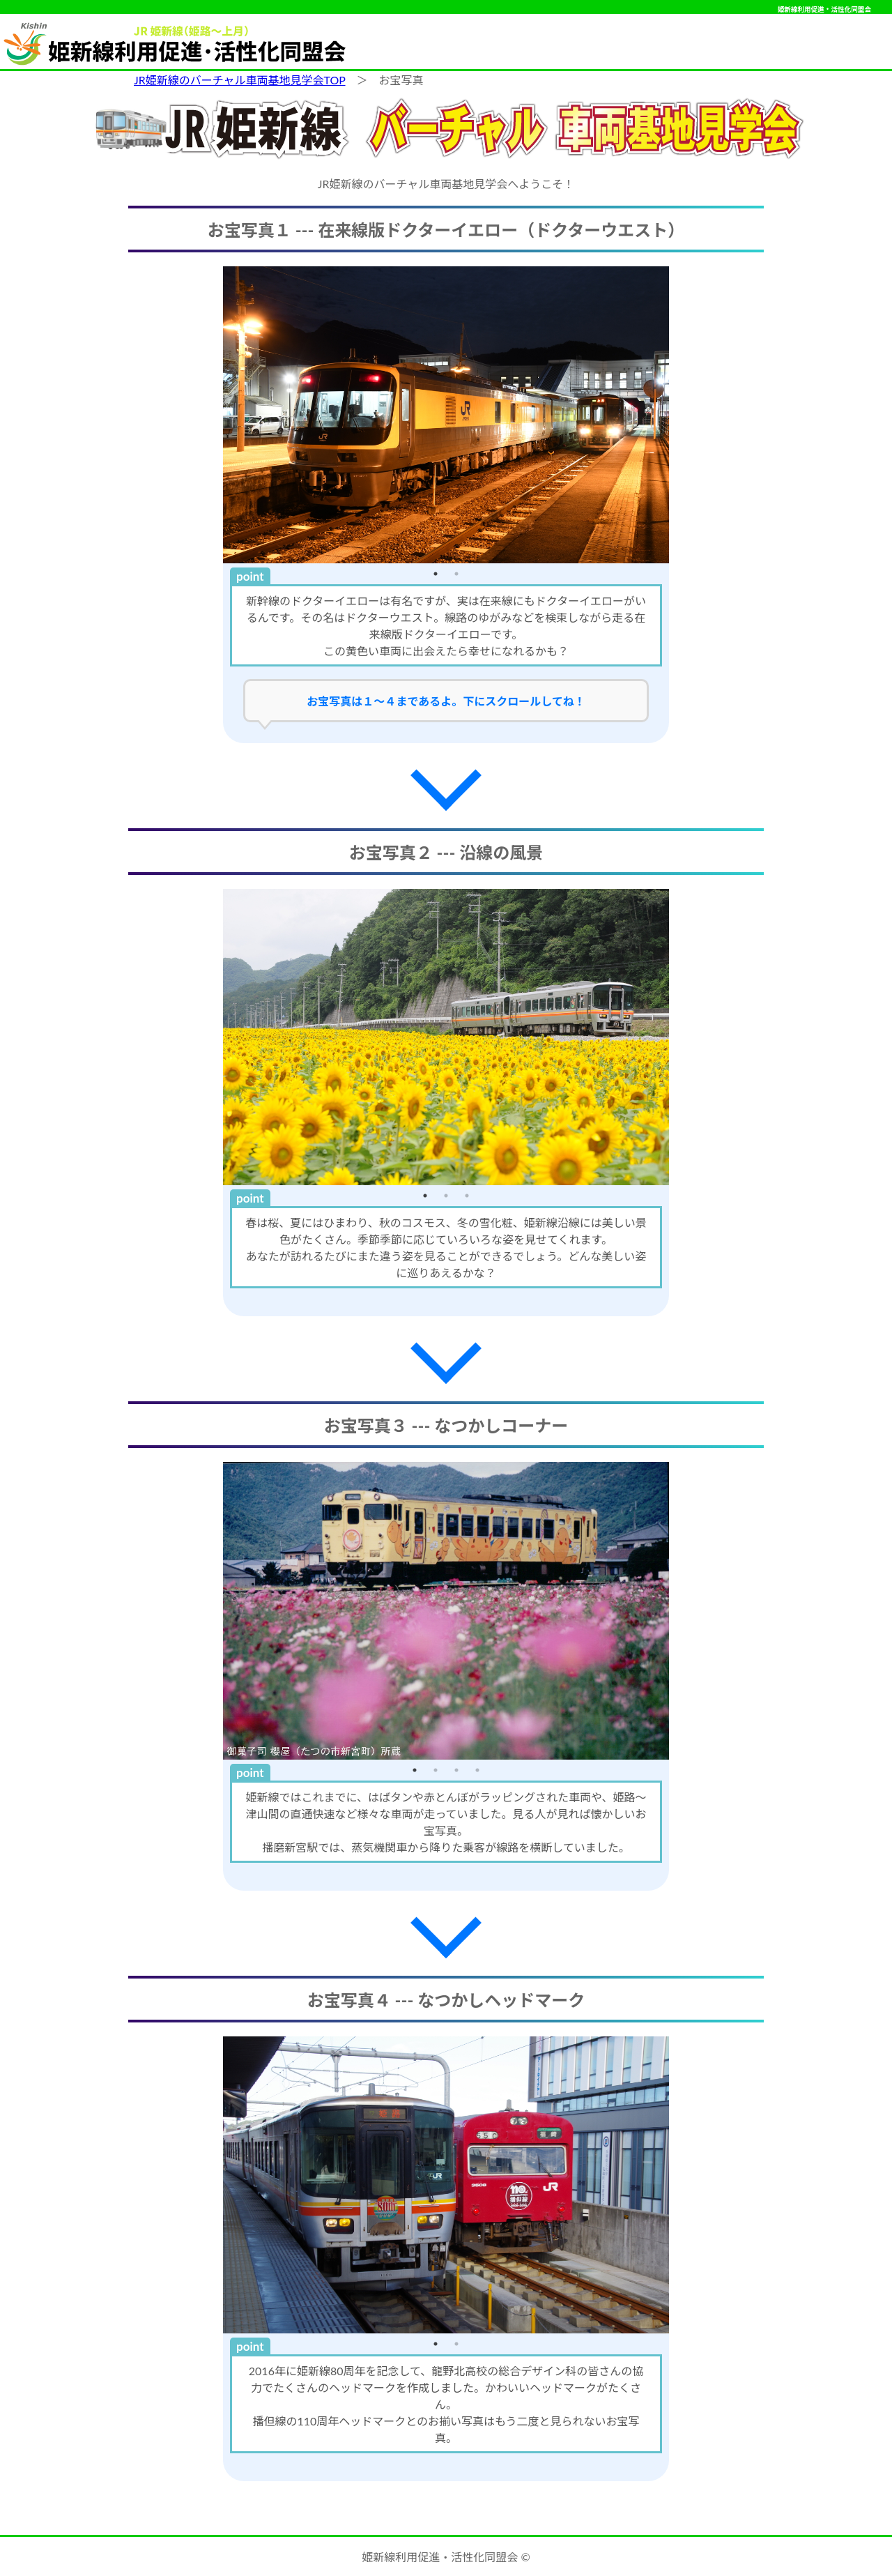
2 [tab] (456, 574)
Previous (213, 415)
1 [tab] (436, 574)
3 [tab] (467, 1196)
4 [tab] (477, 1770)
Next (679, 415)
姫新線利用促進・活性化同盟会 (824, 9)
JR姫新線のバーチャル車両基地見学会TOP (240, 79)
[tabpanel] (446, 415)
